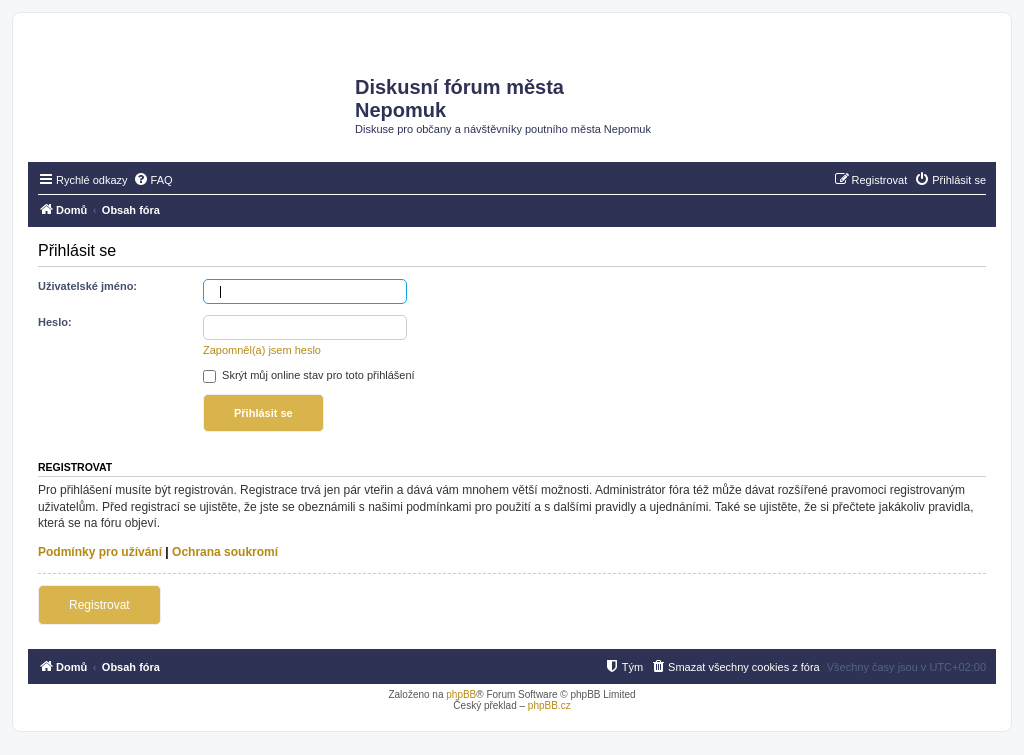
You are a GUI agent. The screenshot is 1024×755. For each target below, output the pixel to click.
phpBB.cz (549, 705)
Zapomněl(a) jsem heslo (262, 350)
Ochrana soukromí (225, 552)
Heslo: (55, 322)
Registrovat (99, 605)
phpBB (461, 694)
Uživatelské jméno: (87, 286)
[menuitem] (153, 180)
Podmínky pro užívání (100, 552)
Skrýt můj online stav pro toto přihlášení (309, 375)
